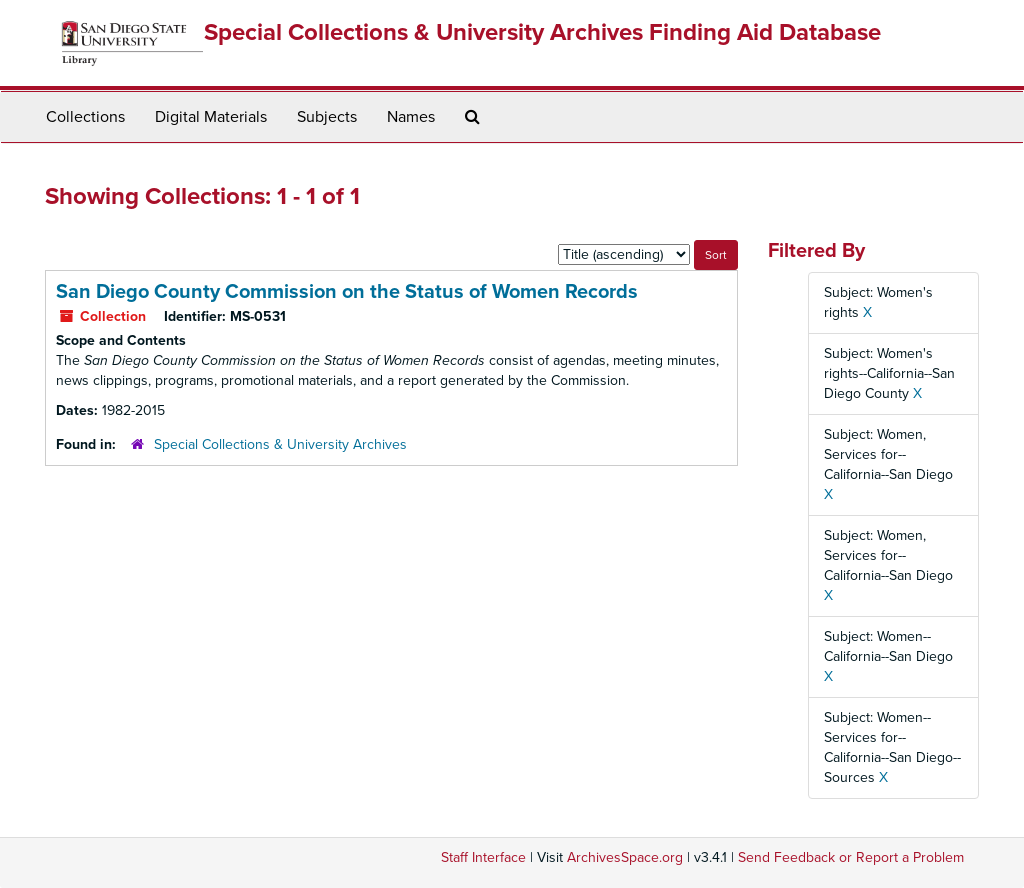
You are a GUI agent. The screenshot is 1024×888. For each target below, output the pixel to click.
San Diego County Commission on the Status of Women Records (347, 292)
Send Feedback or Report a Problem (851, 857)
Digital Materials (211, 117)
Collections (85, 117)
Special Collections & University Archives (280, 444)
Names (411, 117)
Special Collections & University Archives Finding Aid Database (542, 32)
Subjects (327, 117)
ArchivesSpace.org (625, 857)
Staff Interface (483, 857)
